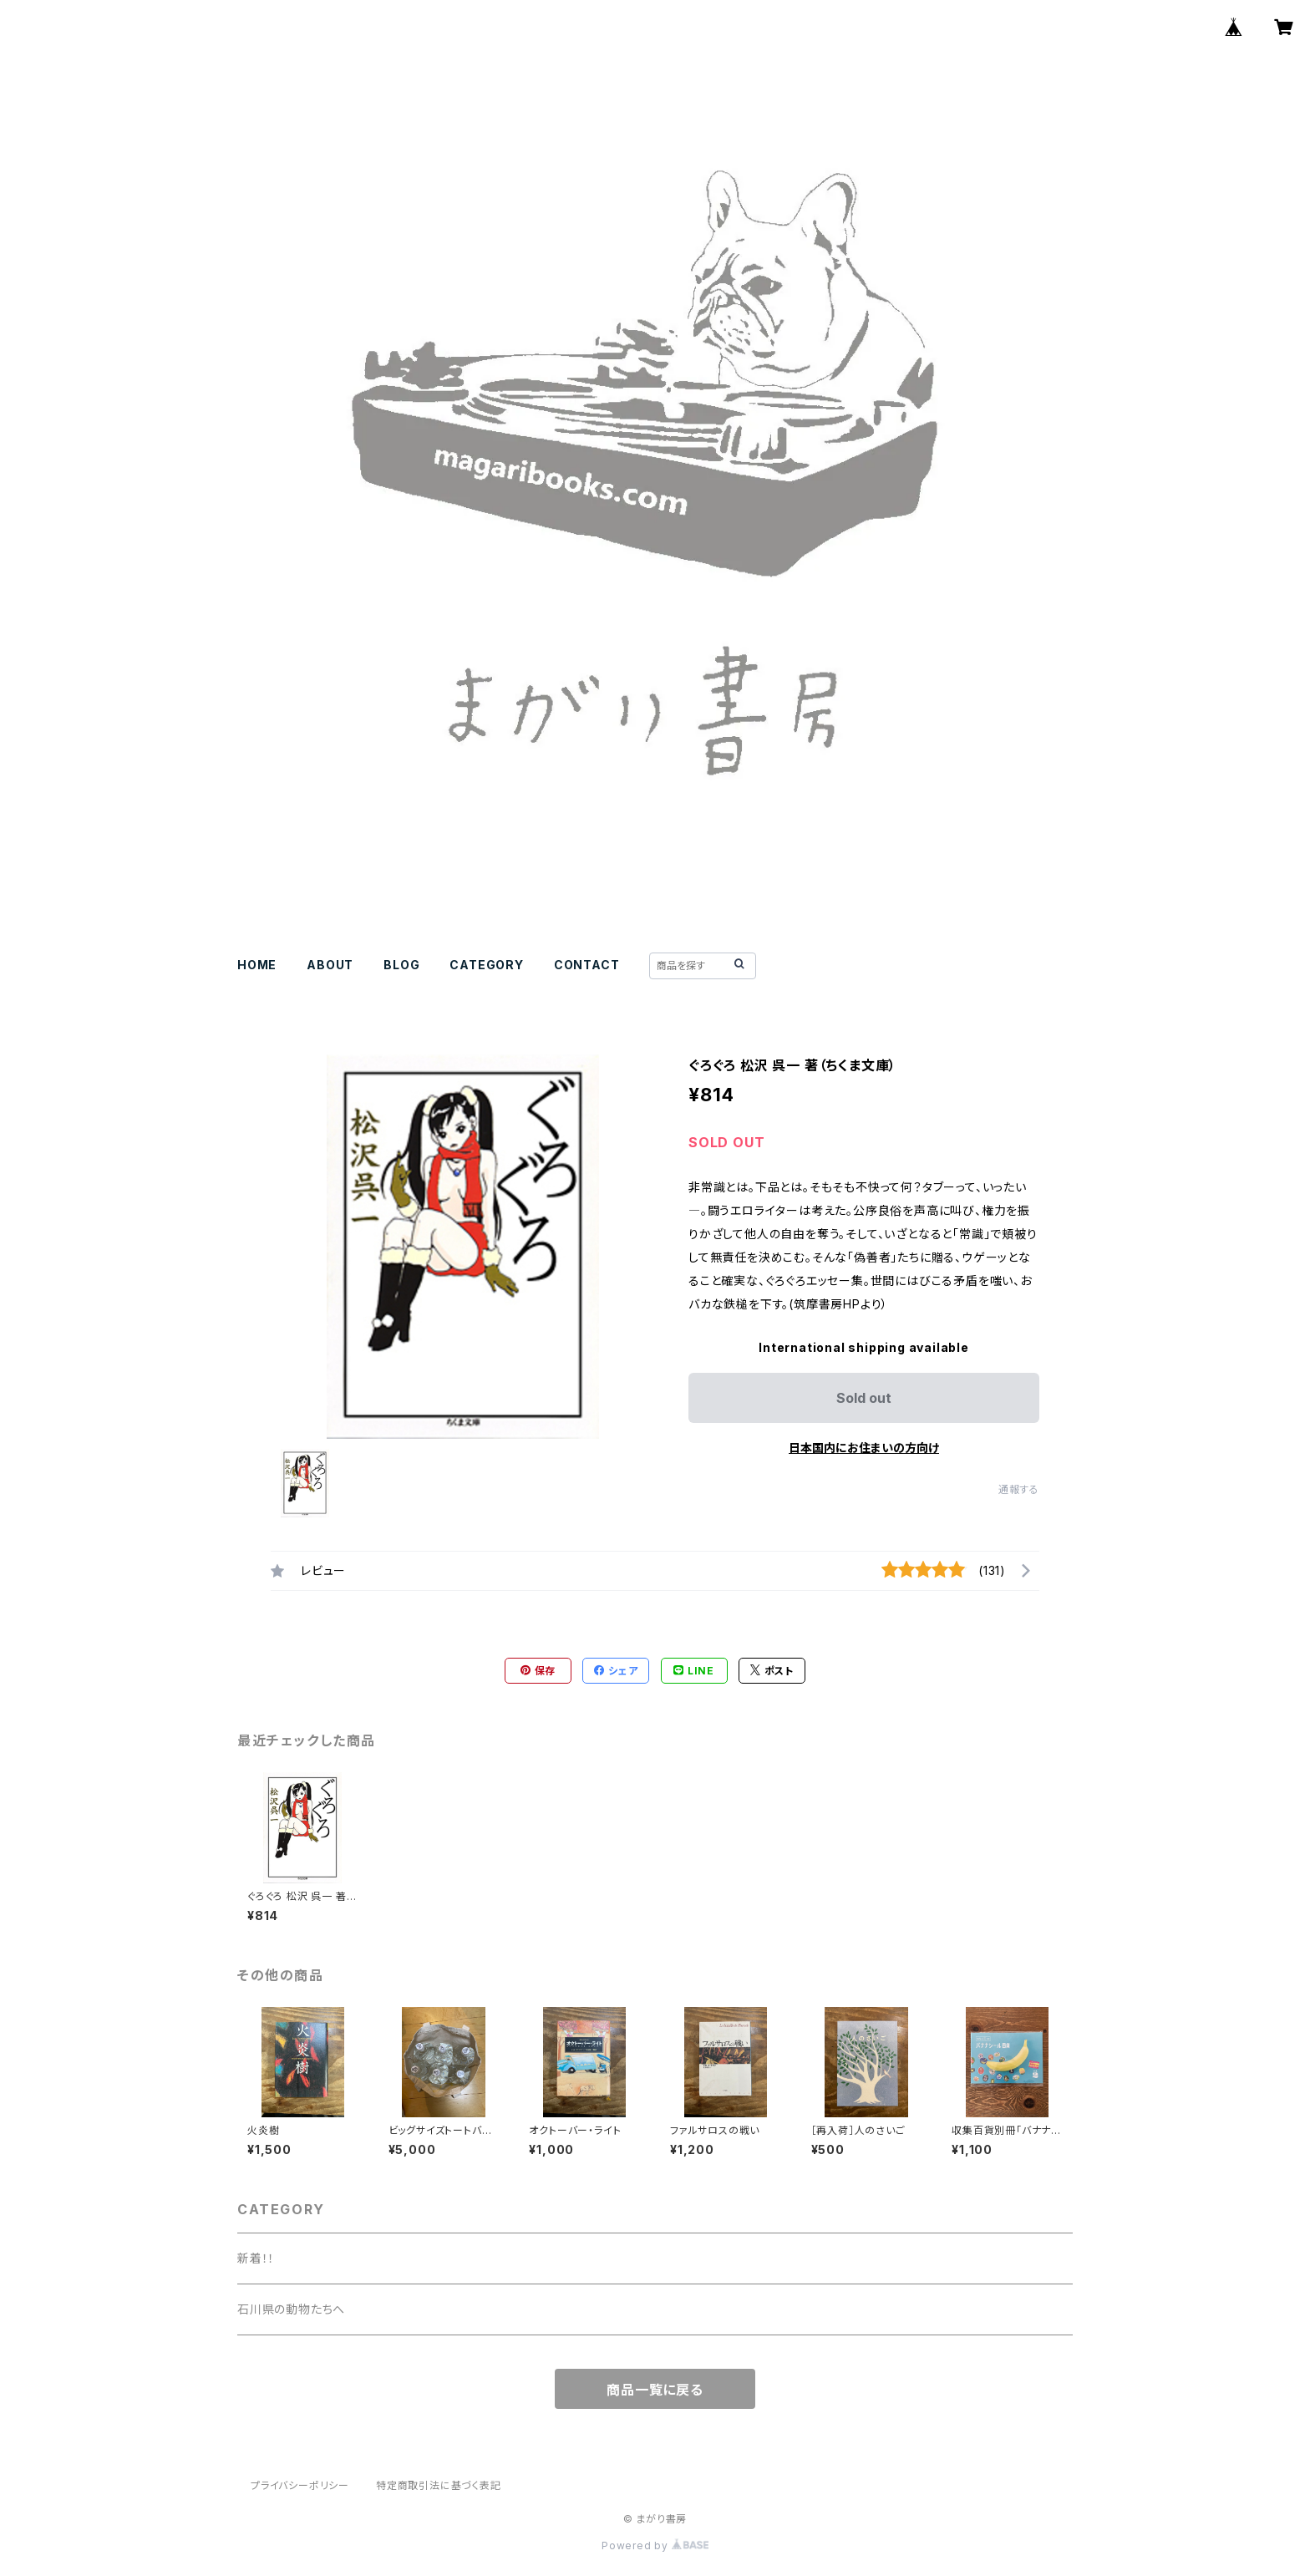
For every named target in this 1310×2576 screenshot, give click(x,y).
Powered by (655, 2545)
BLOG (401, 965)
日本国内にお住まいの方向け (864, 1447)
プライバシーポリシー (300, 2485)
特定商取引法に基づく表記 (438, 2485)
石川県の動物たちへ (291, 2309)
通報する (1018, 1489)
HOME (257, 965)
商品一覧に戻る (655, 2389)
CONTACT (587, 965)
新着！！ (256, 2258)
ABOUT (330, 965)
